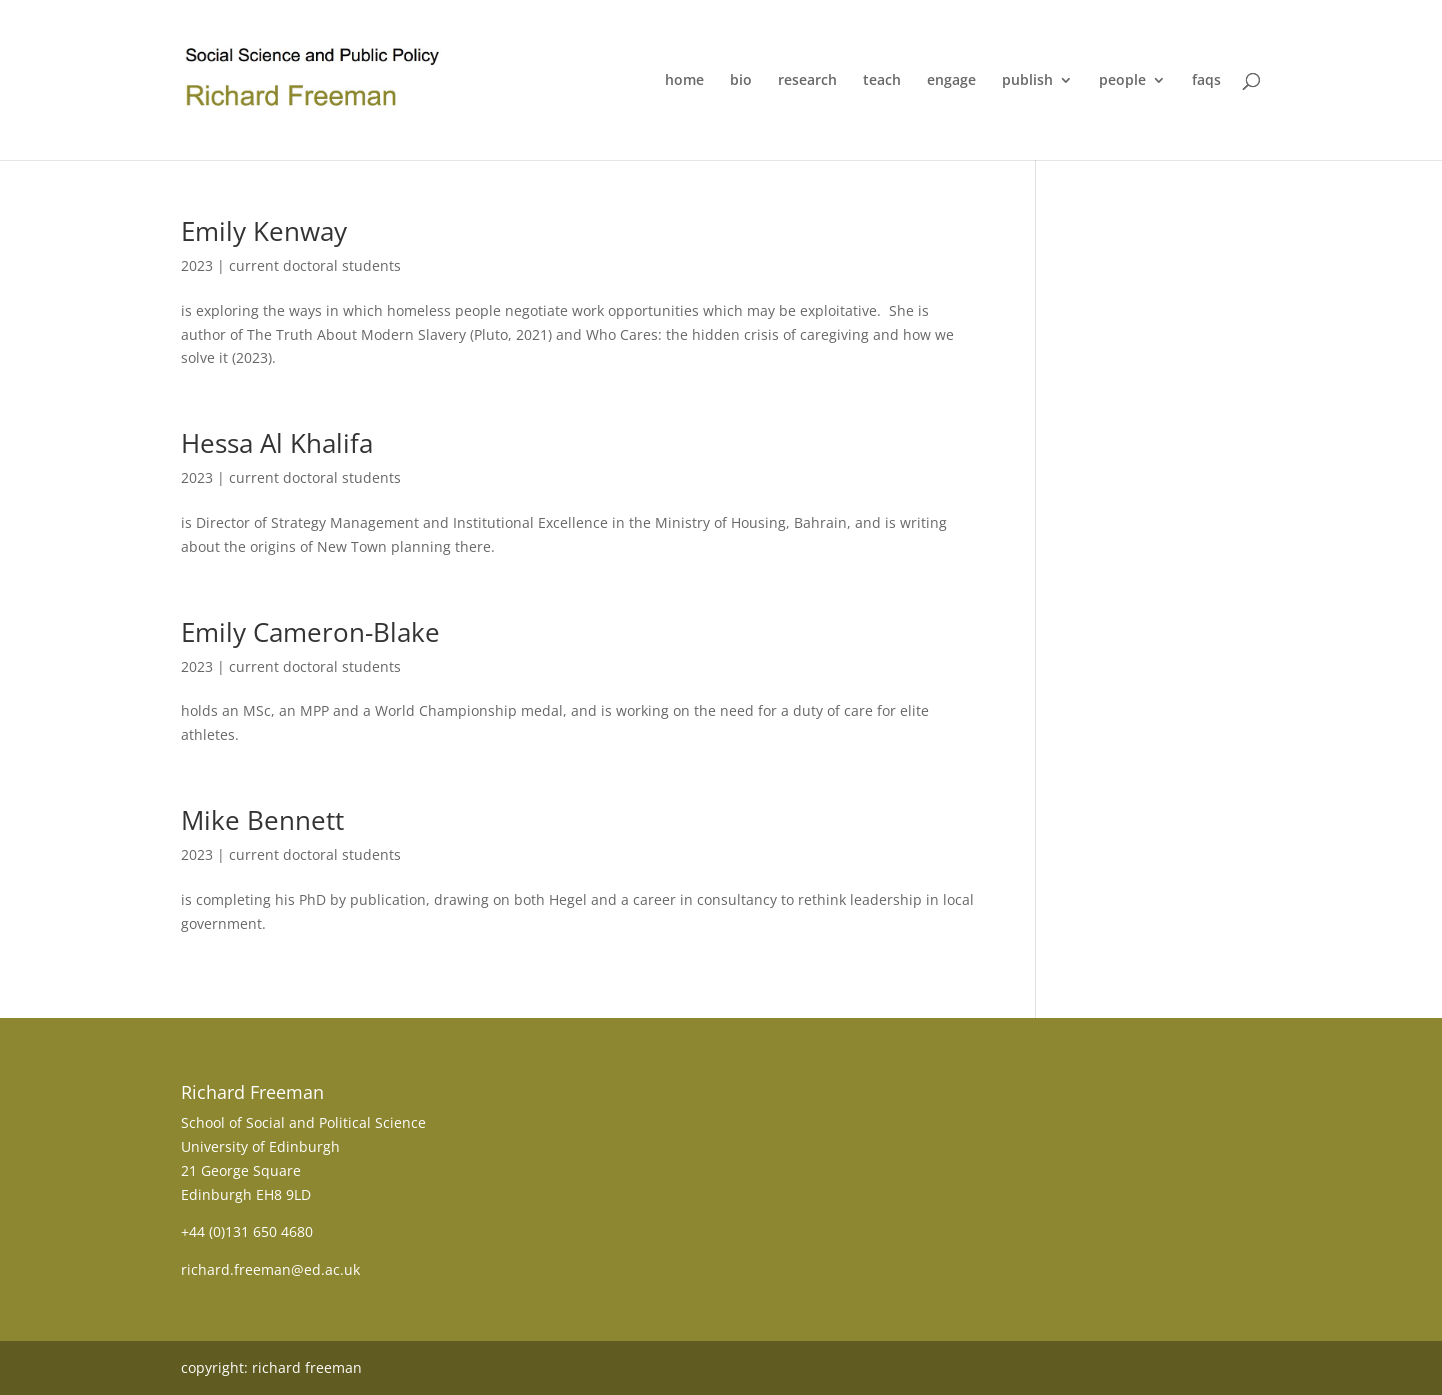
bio (741, 81)
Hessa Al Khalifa (277, 443)
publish (1027, 81)
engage (951, 81)
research (807, 81)
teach (882, 81)
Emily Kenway (264, 231)
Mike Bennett (262, 820)
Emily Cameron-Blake (310, 632)
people (1122, 81)
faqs (1206, 81)
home (684, 81)
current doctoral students (315, 265)
